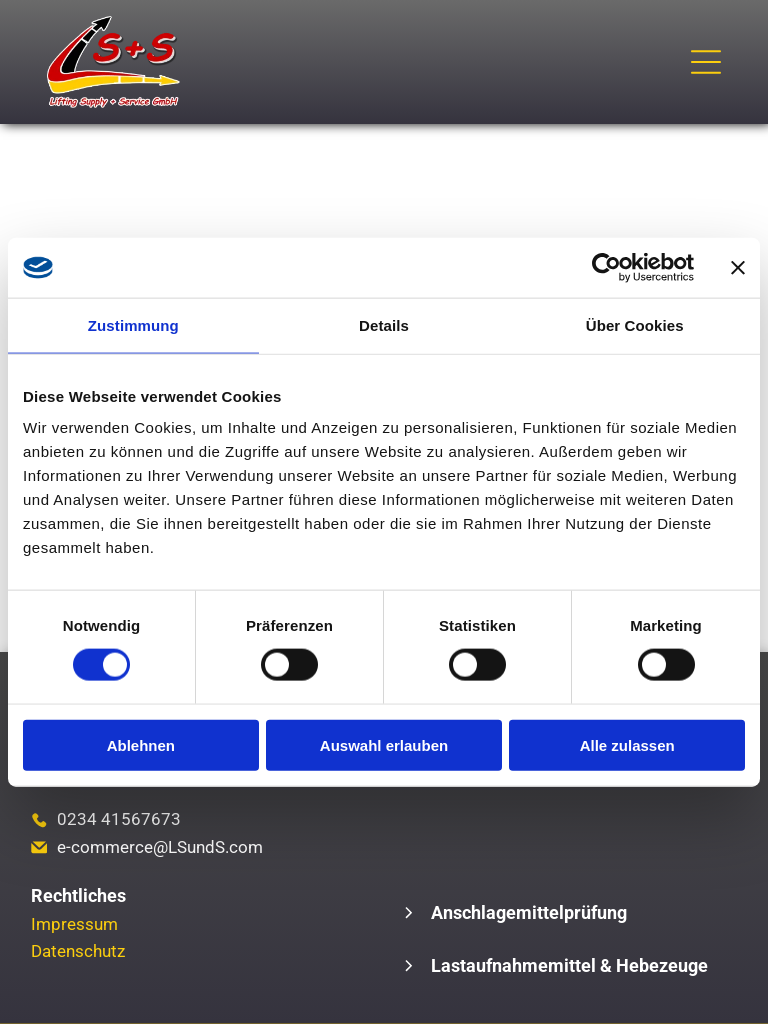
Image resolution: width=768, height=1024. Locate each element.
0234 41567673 (119, 819)
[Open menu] (706, 62)
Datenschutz (78, 951)
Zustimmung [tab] (133, 324)
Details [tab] (384, 324)
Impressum (74, 924)
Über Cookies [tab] (635, 324)
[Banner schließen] (738, 267)
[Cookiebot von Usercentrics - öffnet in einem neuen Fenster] (606, 267)
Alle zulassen (627, 744)
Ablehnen (141, 744)
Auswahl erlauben (384, 744)
